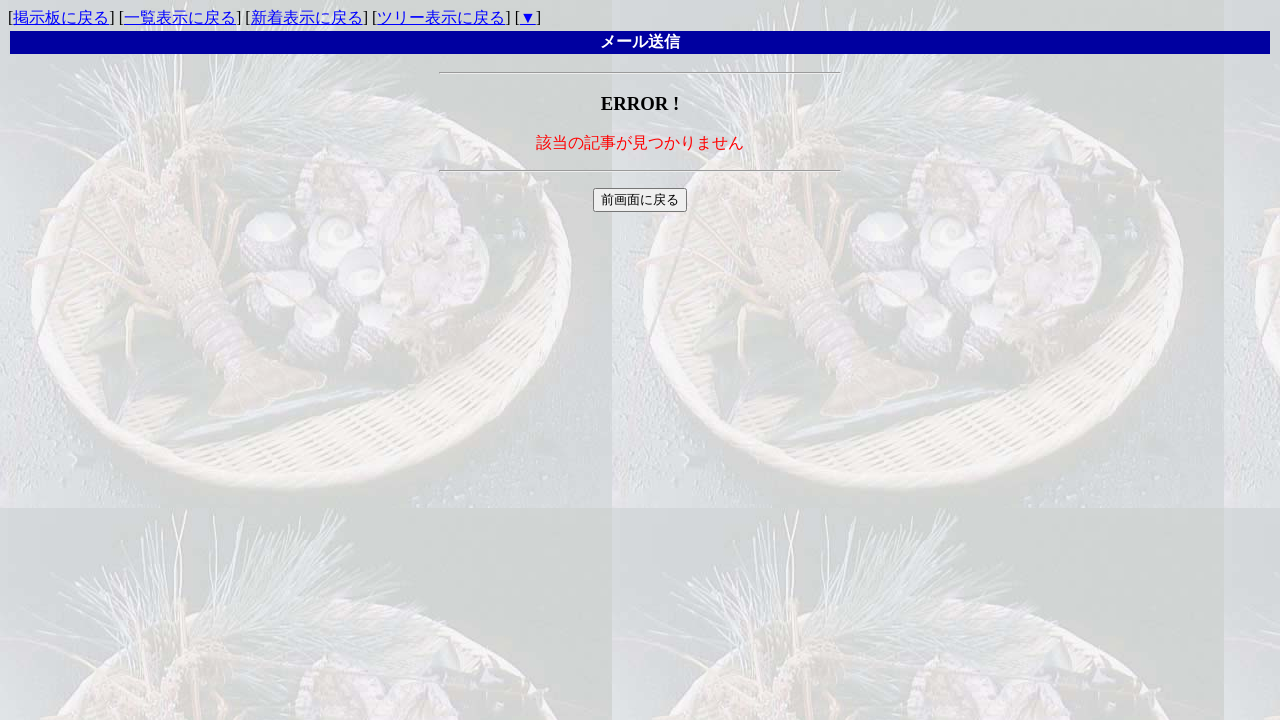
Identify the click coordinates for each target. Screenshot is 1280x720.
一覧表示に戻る (180, 17)
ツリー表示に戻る (441, 17)
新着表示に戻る (307, 17)
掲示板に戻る (61, 17)
